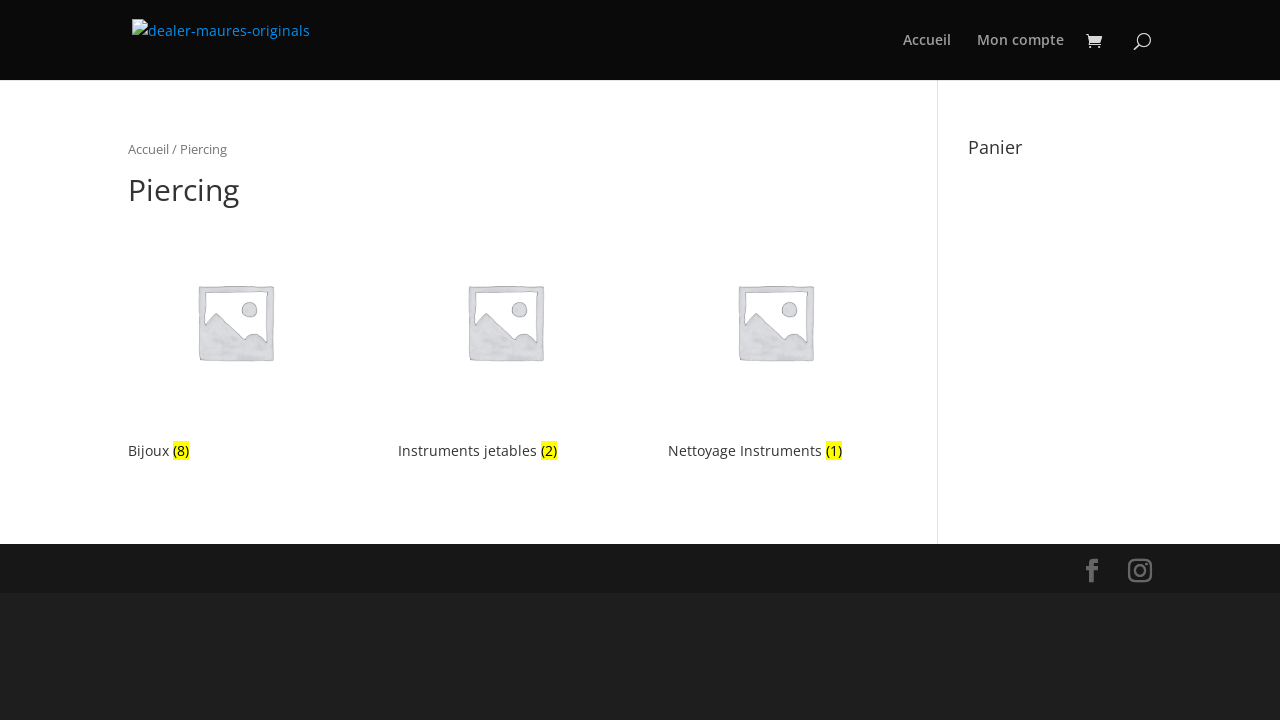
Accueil (927, 41)
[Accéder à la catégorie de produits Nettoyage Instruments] (775, 340)
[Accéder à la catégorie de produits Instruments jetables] (505, 340)
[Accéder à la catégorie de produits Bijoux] (235, 340)
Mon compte (1020, 41)
